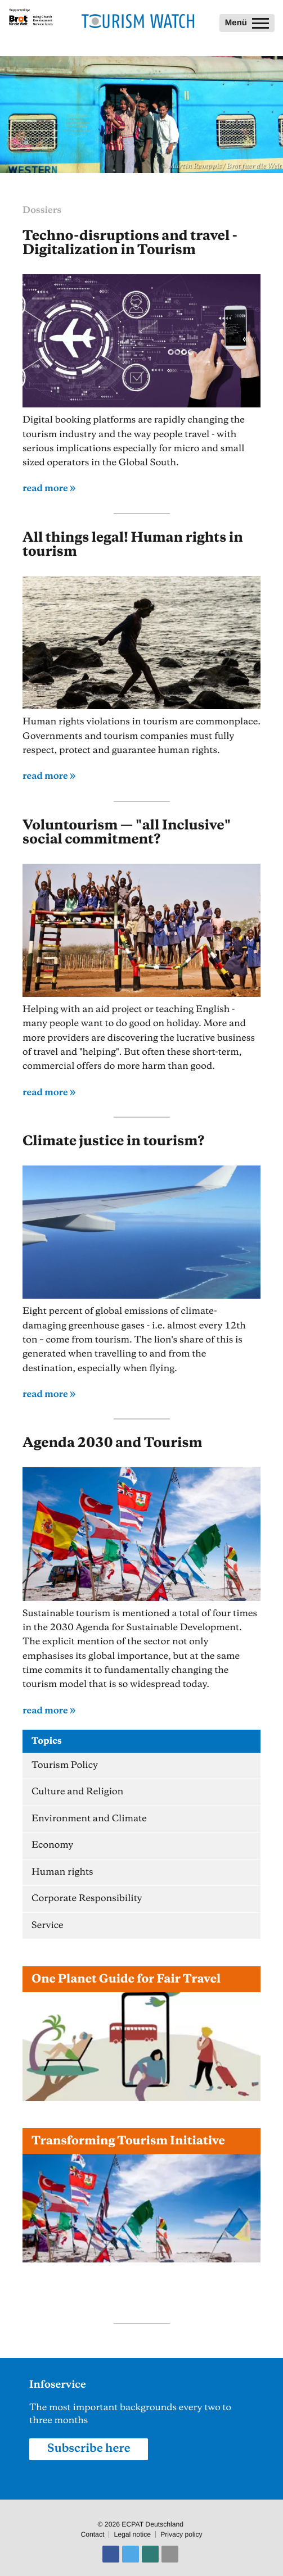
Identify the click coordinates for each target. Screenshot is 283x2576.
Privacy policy (181, 2534)
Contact (92, 2534)
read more (45, 488)
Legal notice (132, 2534)
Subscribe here (88, 2449)
